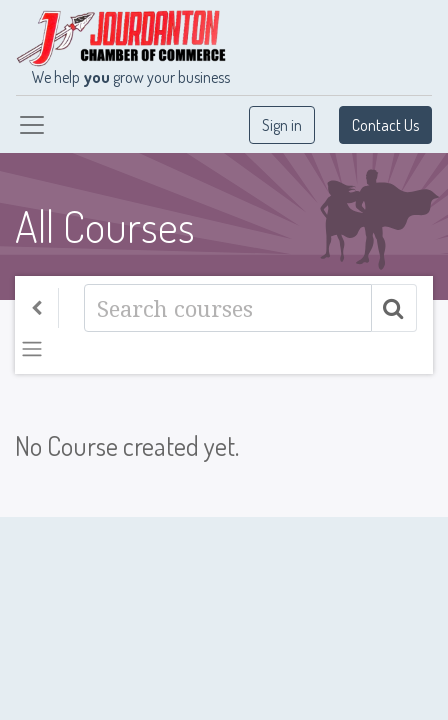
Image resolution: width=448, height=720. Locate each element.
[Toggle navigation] (32, 349)
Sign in (282, 125)
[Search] (228, 307)
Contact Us (385, 125)
